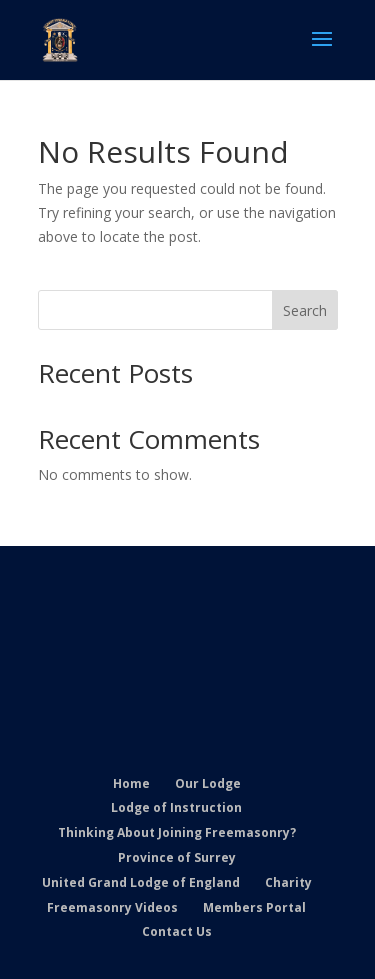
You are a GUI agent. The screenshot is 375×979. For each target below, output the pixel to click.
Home (131, 783)
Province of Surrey (177, 857)
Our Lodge (208, 783)
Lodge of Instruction (176, 807)
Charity (288, 882)
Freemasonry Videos (112, 907)
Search (305, 310)
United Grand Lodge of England (141, 882)
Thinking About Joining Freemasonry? (177, 832)
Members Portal (254, 907)
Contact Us (177, 931)
